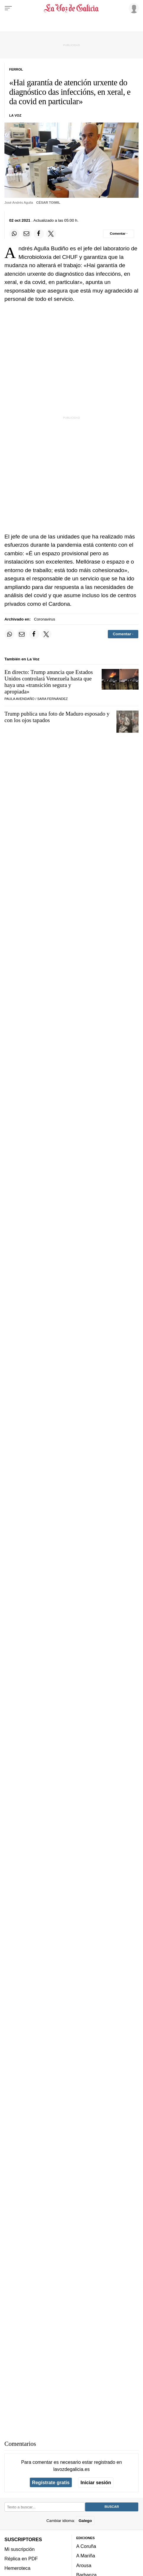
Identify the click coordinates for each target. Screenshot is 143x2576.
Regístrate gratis (50, 2482)
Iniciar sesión (96, 2482)
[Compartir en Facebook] (39, 234)
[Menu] (8, 8)
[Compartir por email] (27, 234)
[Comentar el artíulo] (118, 234)
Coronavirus (44, 619)
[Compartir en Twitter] (51, 234)
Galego (85, 2520)
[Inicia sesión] (133, 8)
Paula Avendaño (19, 699)
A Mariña (85, 2555)
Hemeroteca (17, 2568)
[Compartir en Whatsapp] (14, 234)
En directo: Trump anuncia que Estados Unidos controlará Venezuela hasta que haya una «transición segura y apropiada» (48, 682)
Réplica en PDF (21, 2558)
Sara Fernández (52, 699)
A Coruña (86, 2546)
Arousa (83, 2565)
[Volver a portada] (71, 8)
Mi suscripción (19, 2548)
